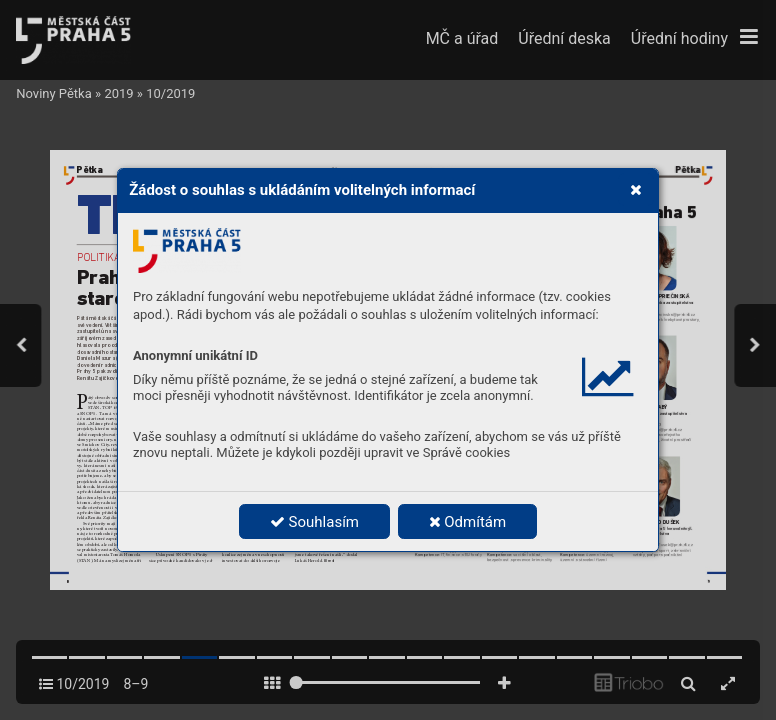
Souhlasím (314, 522)
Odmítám (468, 522)
